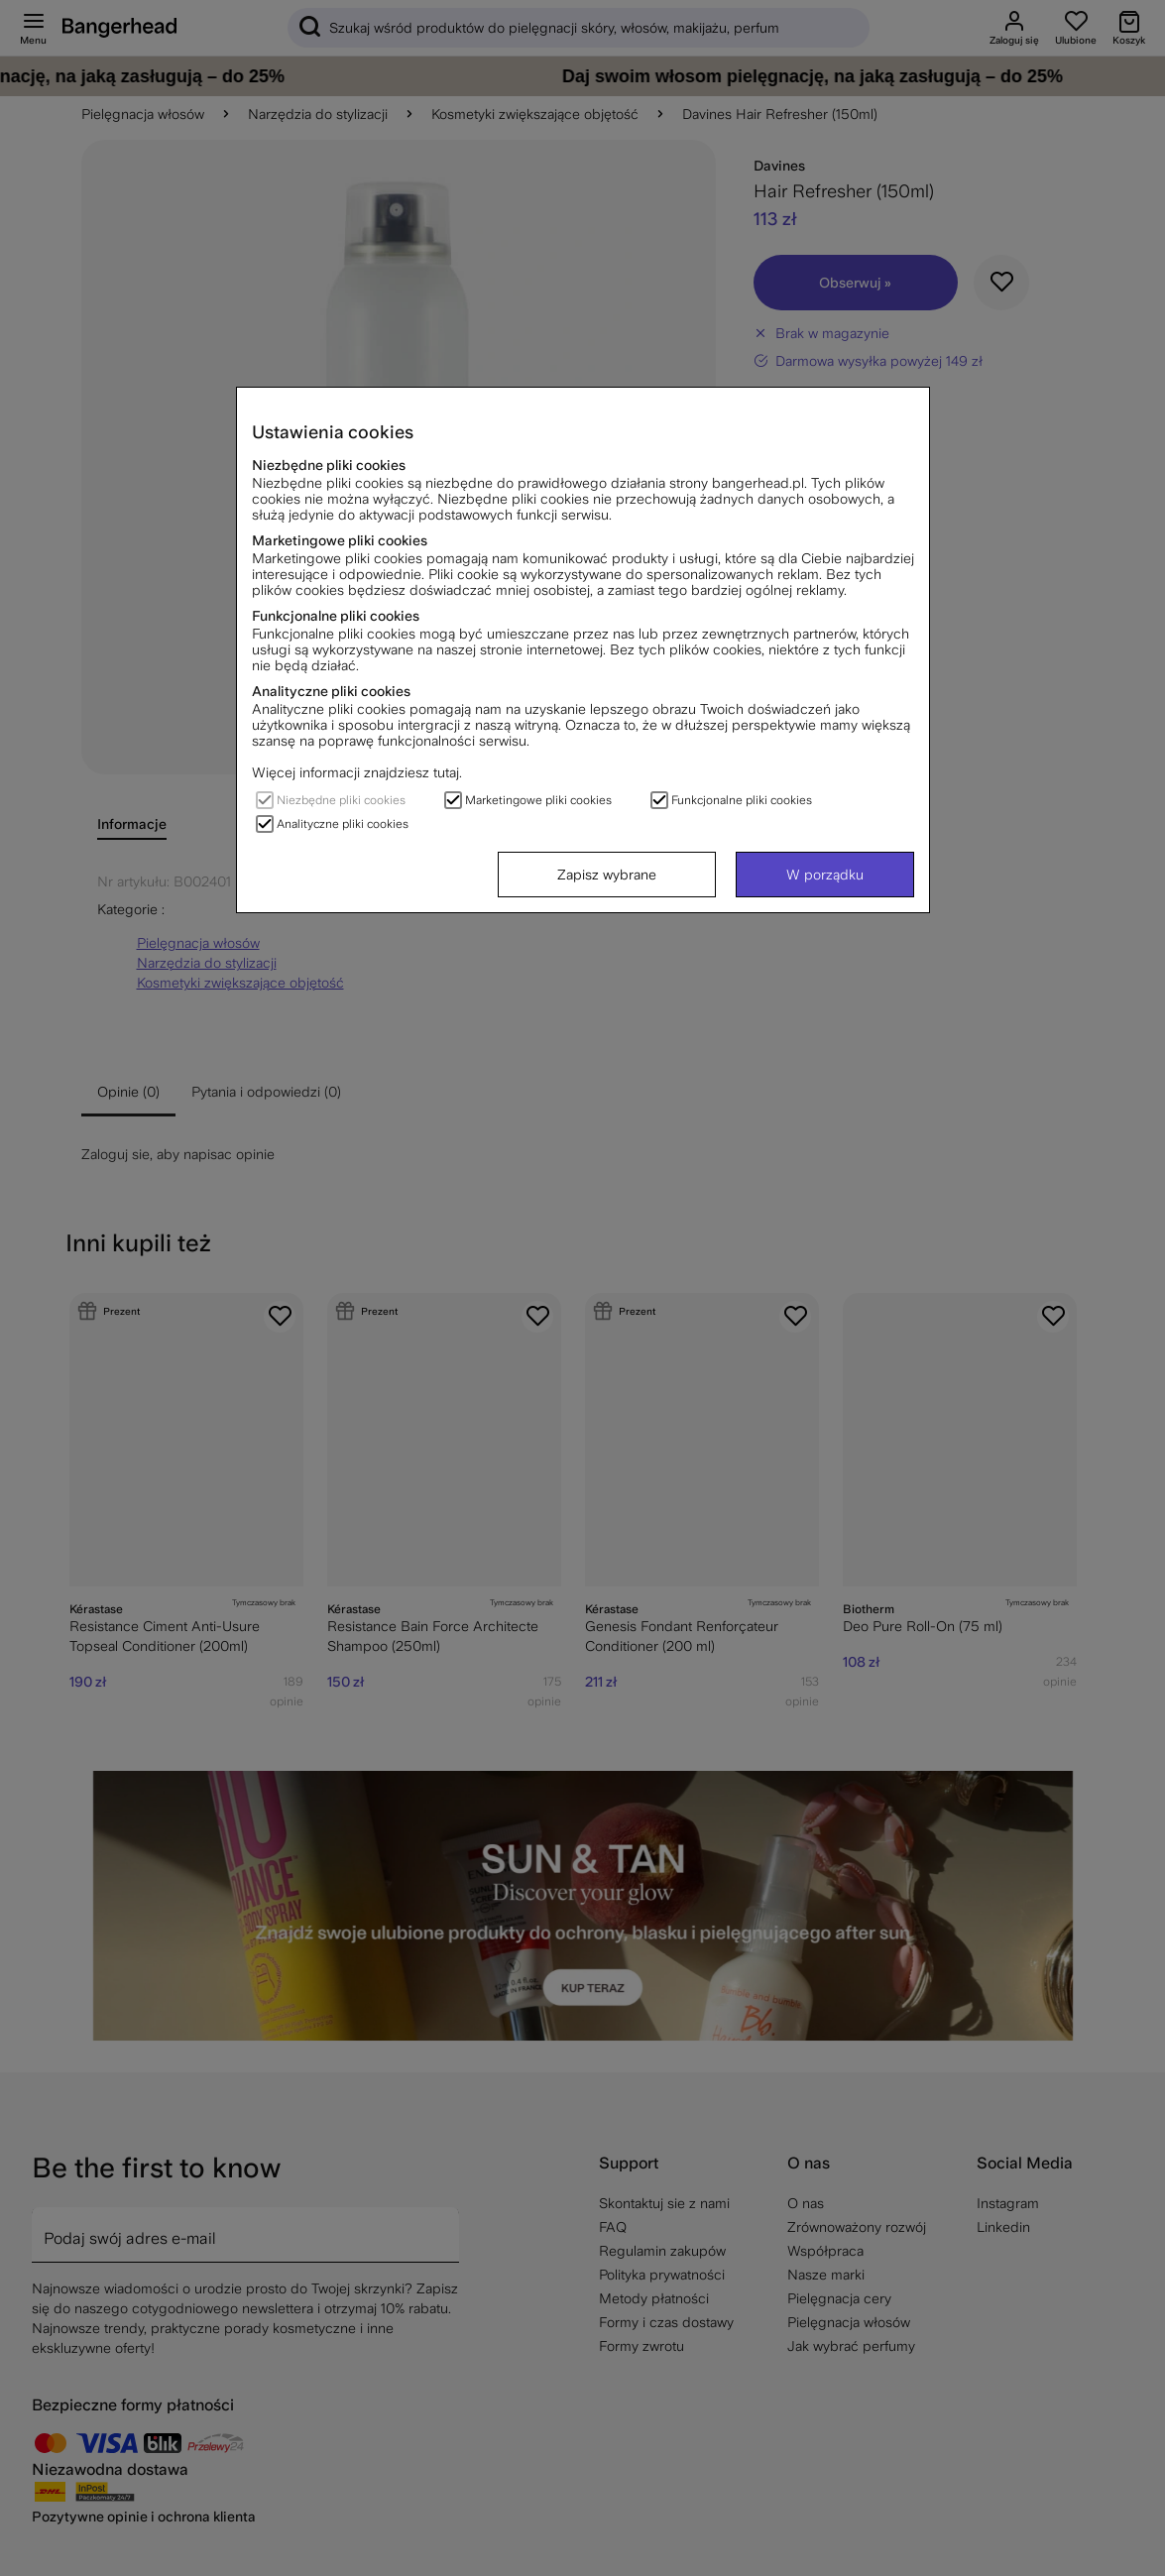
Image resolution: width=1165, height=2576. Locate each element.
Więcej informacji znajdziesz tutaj (355, 772)
